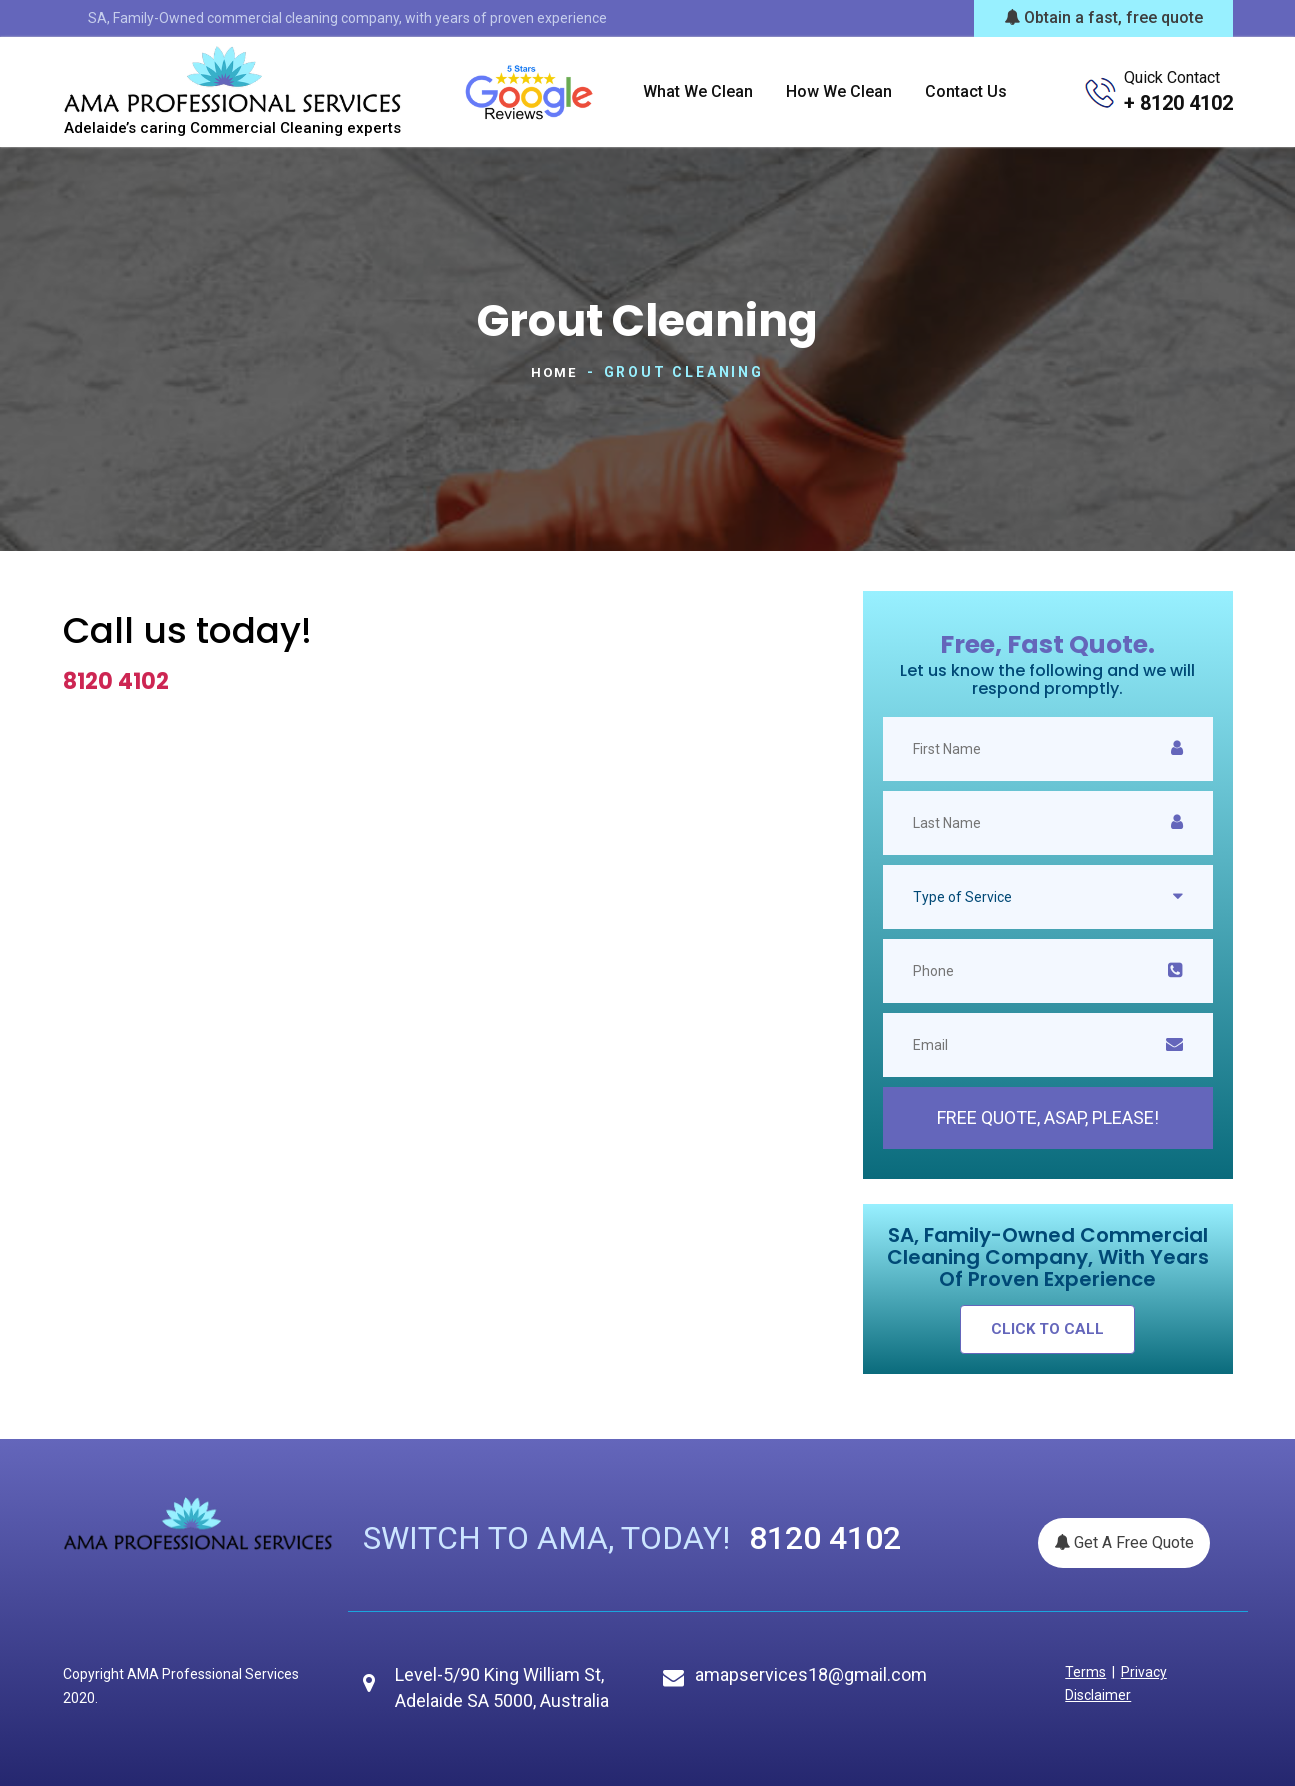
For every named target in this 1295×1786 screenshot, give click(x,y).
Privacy (1136, 1671)
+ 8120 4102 (1178, 103)
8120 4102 (116, 680)
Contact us (966, 91)
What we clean (698, 91)
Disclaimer (1096, 1694)
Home (554, 372)
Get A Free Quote (1124, 1541)
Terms (1083, 1671)
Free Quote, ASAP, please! (1048, 1116)
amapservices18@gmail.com (811, 1673)
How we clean (839, 91)
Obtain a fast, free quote (1103, 17)
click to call (1047, 1328)
